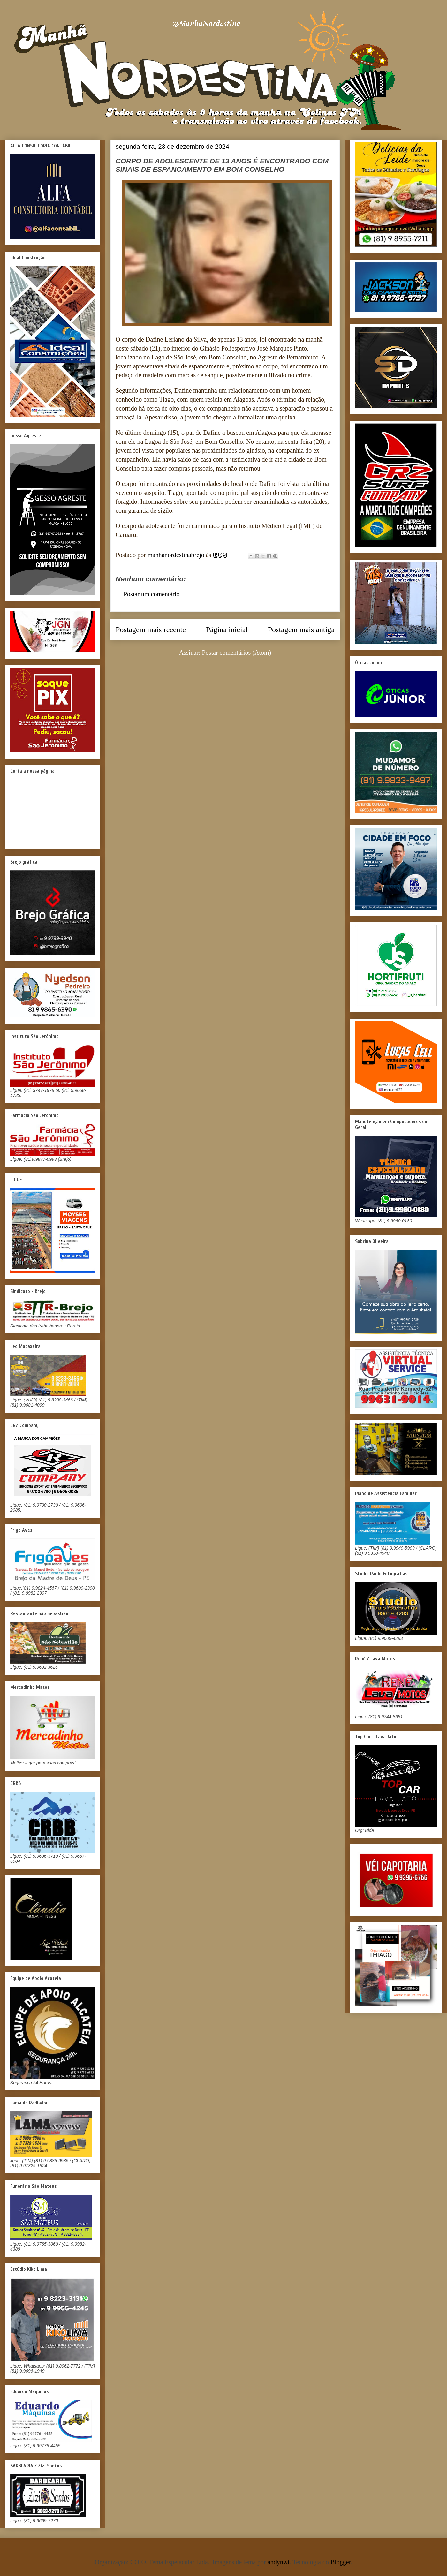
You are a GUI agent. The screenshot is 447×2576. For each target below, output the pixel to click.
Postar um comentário (152, 594)
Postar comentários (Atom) (236, 652)
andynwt (279, 2561)
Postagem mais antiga (301, 629)
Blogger (340, 2561)
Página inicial (227, 629)
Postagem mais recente (151, 629)
